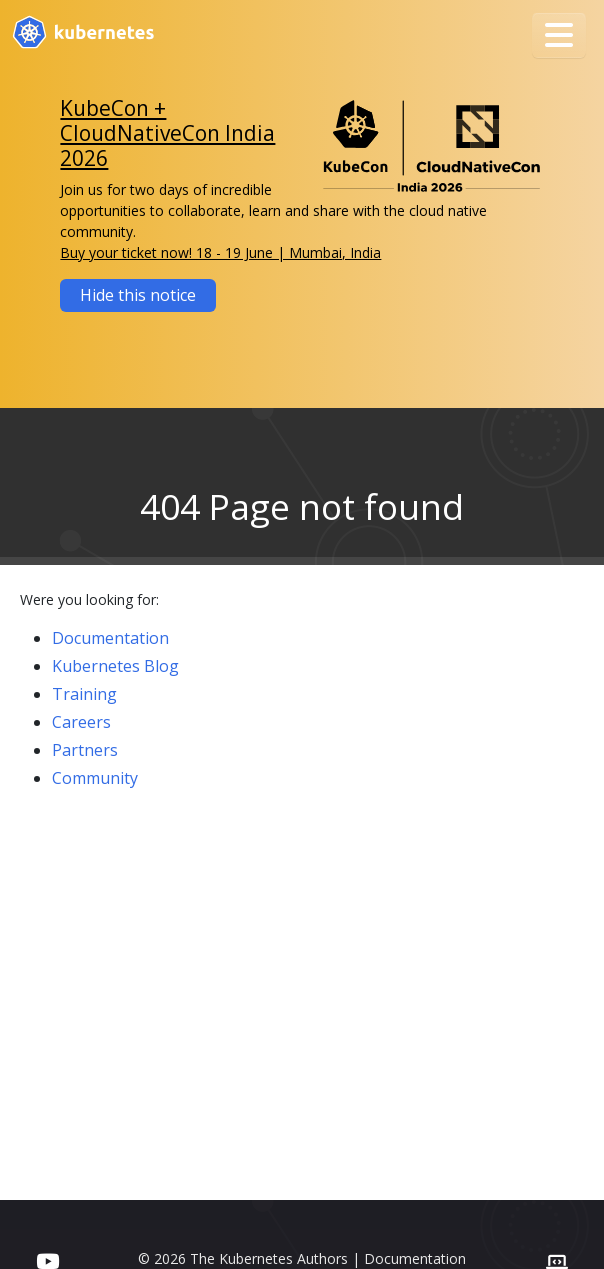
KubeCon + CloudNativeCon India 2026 (167, 133)
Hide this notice (138, 295)
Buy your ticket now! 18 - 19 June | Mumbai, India (220, 252)
